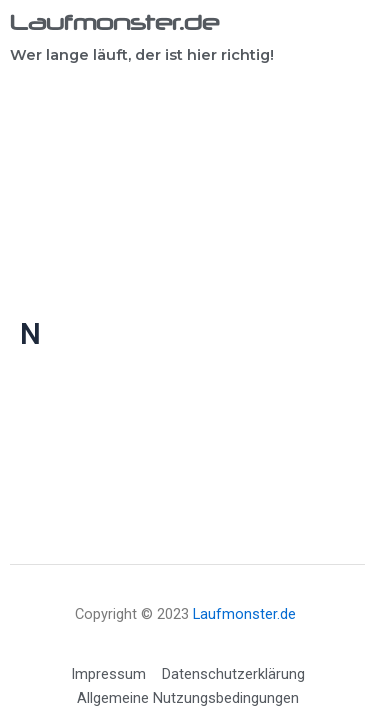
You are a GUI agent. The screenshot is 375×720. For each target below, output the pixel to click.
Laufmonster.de (114, 22)
